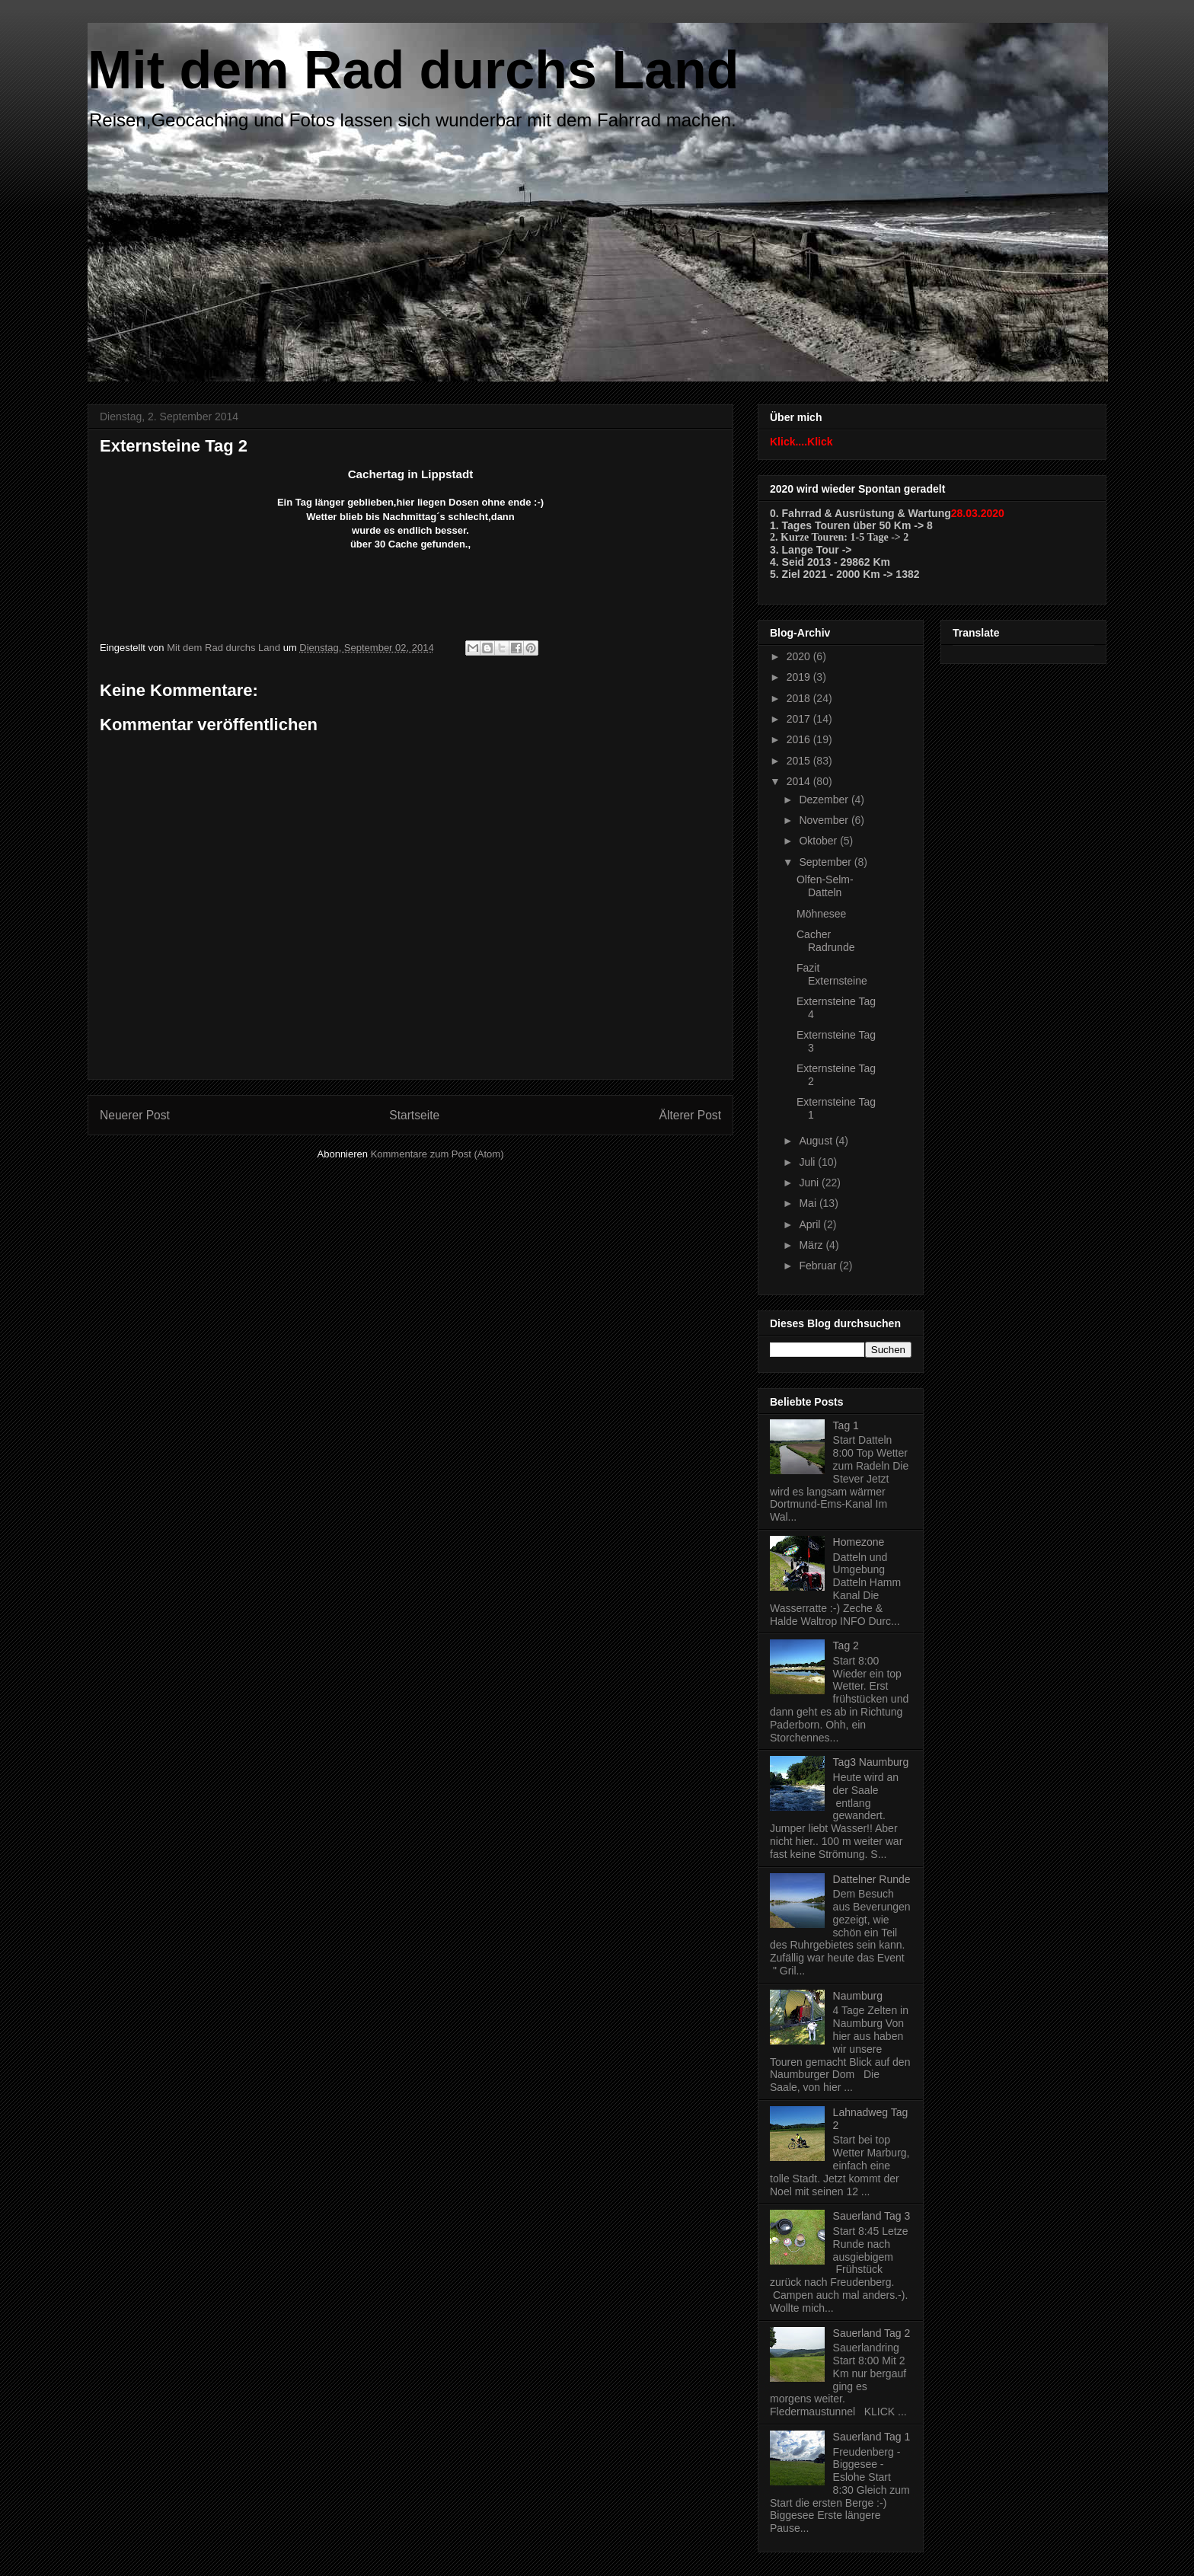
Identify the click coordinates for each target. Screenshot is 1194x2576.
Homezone (859, 1542)
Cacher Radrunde (826, 940)
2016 (800, 739)
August (817, 1141)
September (826, 862)
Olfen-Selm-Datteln (825, 886)
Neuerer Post (135, 1115)
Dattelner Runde (872, 1879)
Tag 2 (846, 1645)
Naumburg (858, 1996)
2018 (800, 698)
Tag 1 (846, 1425)
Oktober (819, 841)
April (811, 1224)
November (825, 820)
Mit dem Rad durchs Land (413, 70)
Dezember (825, 799)
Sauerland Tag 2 (872, 2333)
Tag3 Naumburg (871, 1762)
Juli (808, 1162)
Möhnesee (821, 914)
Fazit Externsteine (832, 974)
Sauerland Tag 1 (872, 2437)
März (812, 1245)
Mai (809, 1203)
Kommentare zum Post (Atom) (437, 1154)
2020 (800, 656)
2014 (800, 781)
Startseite (414, 1115)
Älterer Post (690, 1115)
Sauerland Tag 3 (872, 2216)
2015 (800, 761)
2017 (800, 719)
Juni (810, 1182)
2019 (800, 677)
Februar (819, 1265)
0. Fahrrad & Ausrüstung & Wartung (860, 513)
